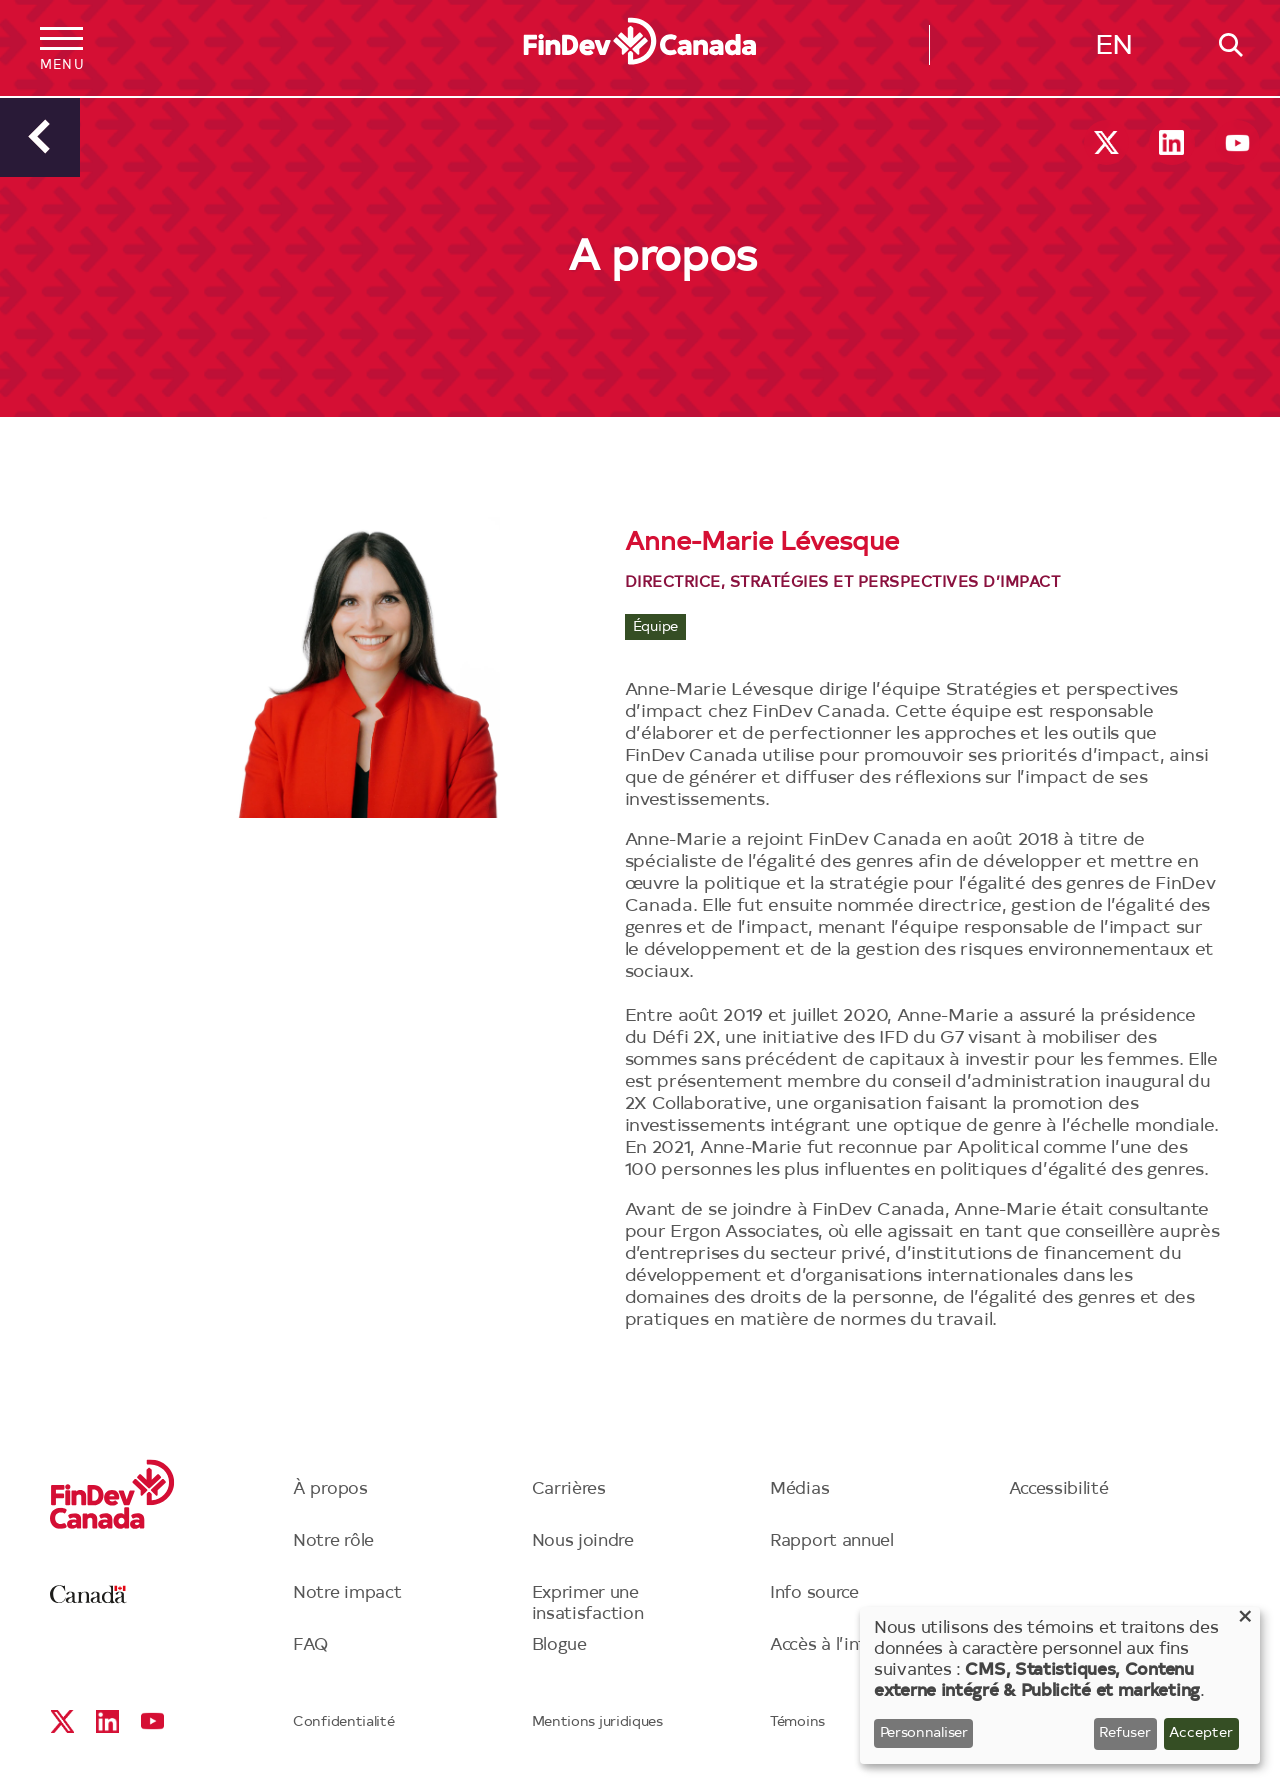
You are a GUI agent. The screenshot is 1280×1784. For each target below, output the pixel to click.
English (1114, 51)
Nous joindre (583, 1541)
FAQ (311, 1645)
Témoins (797, 1723)
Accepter (1201, 1734)
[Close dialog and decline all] (1245, 1619)
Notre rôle (333, 1541)
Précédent (40, 137)
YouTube (1237, 142)
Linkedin (1171, 142)
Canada (88, 1594)
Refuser (1125, 1734)
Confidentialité (344, 1723)
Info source (814, 1593)
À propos (330, 1489)
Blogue (559, 1645)
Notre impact (347, 1593)
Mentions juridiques (597, 1723)
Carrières (569, 1489)
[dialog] (1060, 1685)
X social (1106, 142)
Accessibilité (1059, 1489)
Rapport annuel (832, 1541)
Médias (799, 1489)
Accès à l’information (855, 1645)
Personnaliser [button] (924, 1734)
